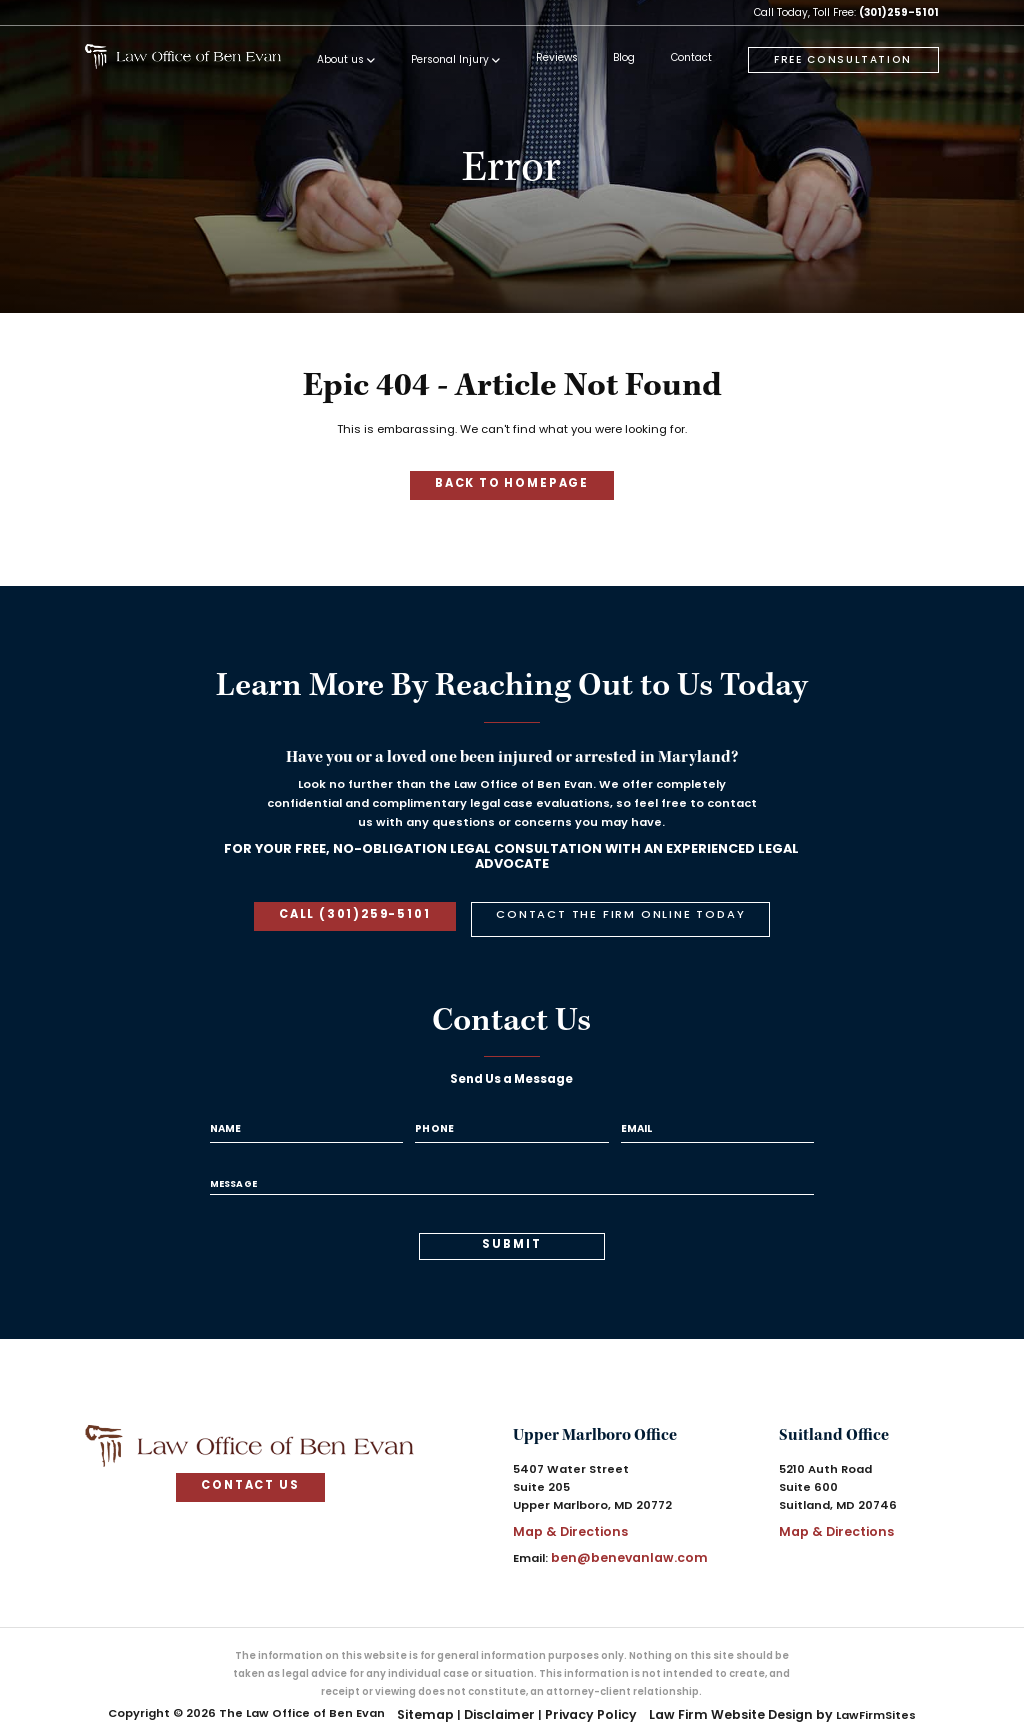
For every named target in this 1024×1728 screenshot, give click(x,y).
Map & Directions (565, 1512)
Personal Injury (445, 60)
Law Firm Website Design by (730, 1692)
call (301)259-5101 (362, 911)
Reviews (552, 59)
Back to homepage (511, 483)
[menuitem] (341, 64)
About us (335, 60)
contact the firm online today (614, 911)
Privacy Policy (592, 1692)
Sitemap (440, 1692)
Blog (620, 59)
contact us (250, 1467)
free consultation (843, 60)
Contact (686, 59)
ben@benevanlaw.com (622, 1537)
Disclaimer (508, 1692)
